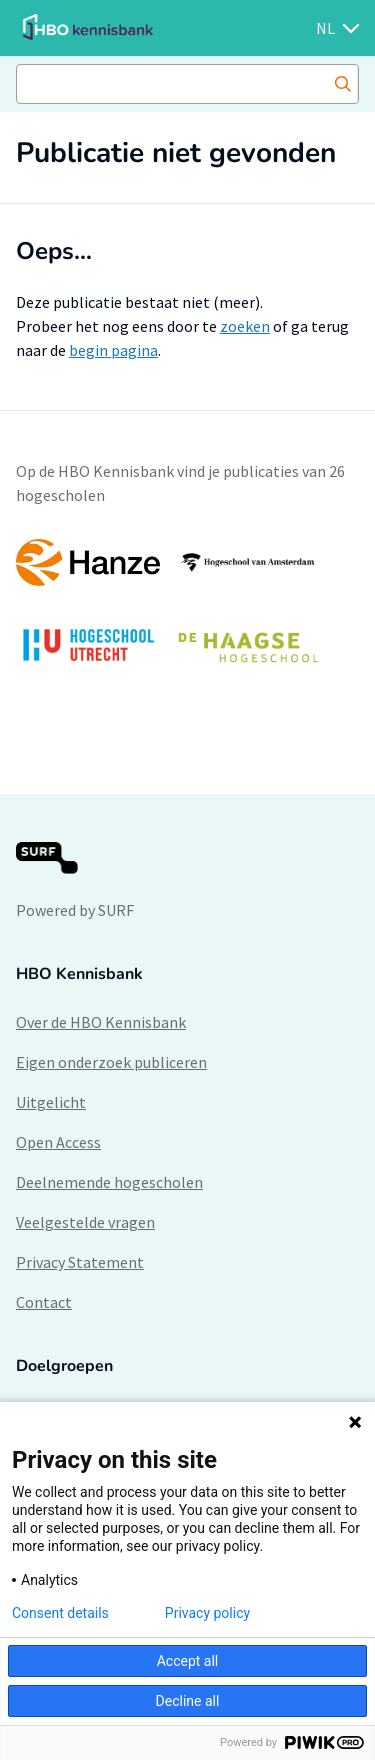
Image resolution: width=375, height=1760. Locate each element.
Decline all (188, 1701)
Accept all (188, 1661)
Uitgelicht (51, 1102)
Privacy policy (207, 1613)
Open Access (58, 1142)
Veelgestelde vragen (85, 1222)
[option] (187, 610)
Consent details (60, 1613)
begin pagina (113, 350)
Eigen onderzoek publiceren (111, 1062)
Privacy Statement (80, 1262)
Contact (44, 1302)
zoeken (245, 326)
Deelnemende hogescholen (109, 1182)
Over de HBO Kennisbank (101, 1022)
